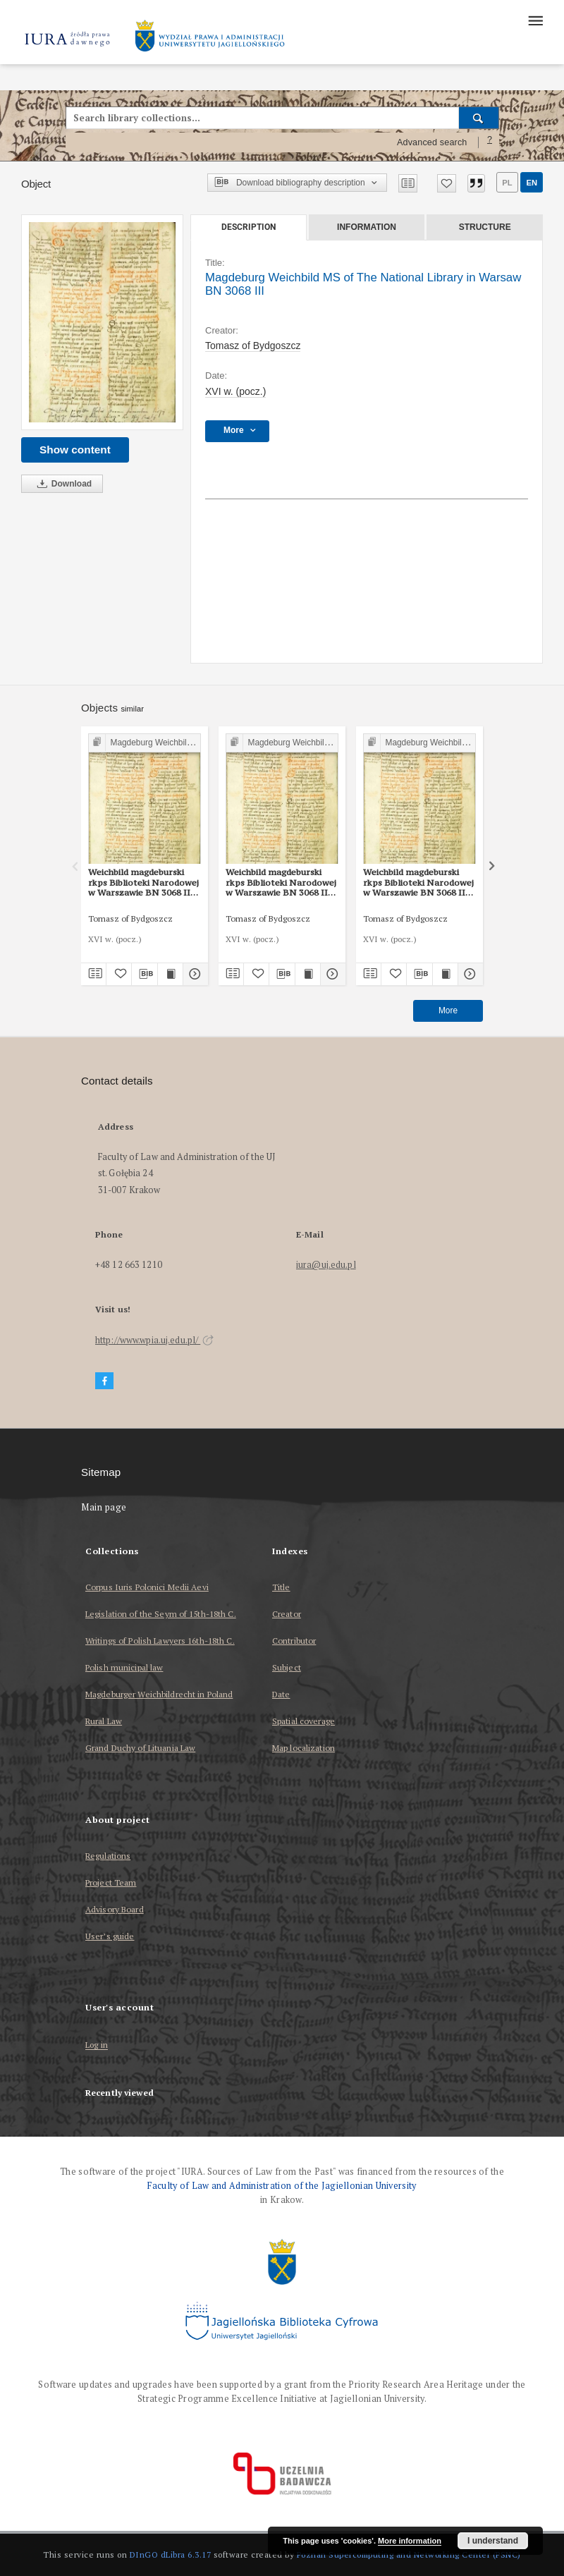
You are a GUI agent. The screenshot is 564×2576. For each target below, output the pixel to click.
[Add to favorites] (446, 183)
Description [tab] (248, 227)
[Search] (479, 117)
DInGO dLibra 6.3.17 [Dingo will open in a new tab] (171, 2554)
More (448, 1010)
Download (62, 484)
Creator (286, 1614)
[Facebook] (104, 1381)
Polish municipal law (124, 1667)
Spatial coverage (303, 1721)
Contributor (294, 1640)
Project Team (110, 1882)
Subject (286, 1667)
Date (281, 1694)
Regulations (107, 1855)
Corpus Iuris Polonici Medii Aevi (147, 1587)
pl (507, 182)
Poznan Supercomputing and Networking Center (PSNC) (409, 2554)
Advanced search (432, 142)
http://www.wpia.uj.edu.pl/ (154, 1340)
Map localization (303, 1747)
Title (281, 1587)
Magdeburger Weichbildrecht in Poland (159, 1694)
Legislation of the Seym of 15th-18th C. (160, 1614)
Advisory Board (114, 1909)
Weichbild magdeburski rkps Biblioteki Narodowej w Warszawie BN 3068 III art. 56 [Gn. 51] (281, 882)
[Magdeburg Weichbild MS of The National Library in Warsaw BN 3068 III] (102, 322)
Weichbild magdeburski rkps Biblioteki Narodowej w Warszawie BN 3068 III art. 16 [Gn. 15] (143, 882)
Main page (104, 1507)
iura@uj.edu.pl (326, 1265)
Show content (75, 450)
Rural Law (103, 1721)
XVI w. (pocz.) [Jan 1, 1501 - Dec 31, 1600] (235, 391)
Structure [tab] (485, 227)
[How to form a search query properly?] (490, 142)
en (531, 182)
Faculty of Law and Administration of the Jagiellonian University (281, 2186)
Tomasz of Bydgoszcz (252, 345)
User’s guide (109, 1936)
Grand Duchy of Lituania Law (140, 1747)
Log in (96, 2045)
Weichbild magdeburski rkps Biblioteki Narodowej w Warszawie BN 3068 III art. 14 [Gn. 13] (418, 882)
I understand (492, 2541)
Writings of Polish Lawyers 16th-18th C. (160, 1640)
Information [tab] (366, 227)
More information (409, 2541)
